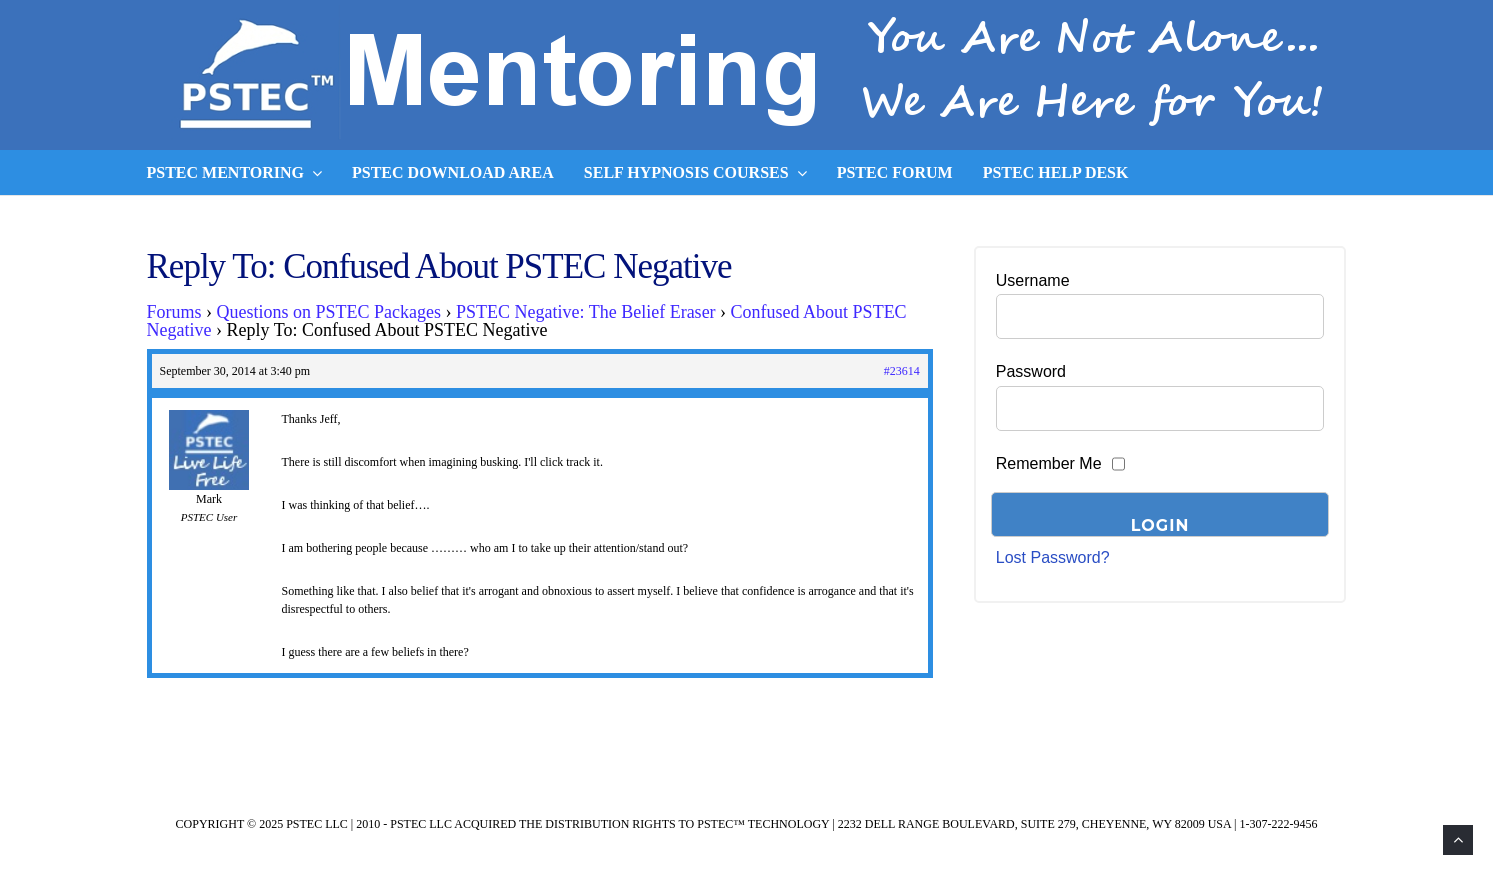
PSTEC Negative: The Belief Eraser (586, 312)
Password (1031, 371)
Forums (174, 312)
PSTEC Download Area (453, 172)
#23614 (902, 371)
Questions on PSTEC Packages (329, 312)
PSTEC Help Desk (1056, 172)
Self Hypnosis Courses (695, 173)
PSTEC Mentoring (235, 173)
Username (1033, 280)
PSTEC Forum (895, 172)
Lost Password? (1053, 557)
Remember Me (1049, 463)
